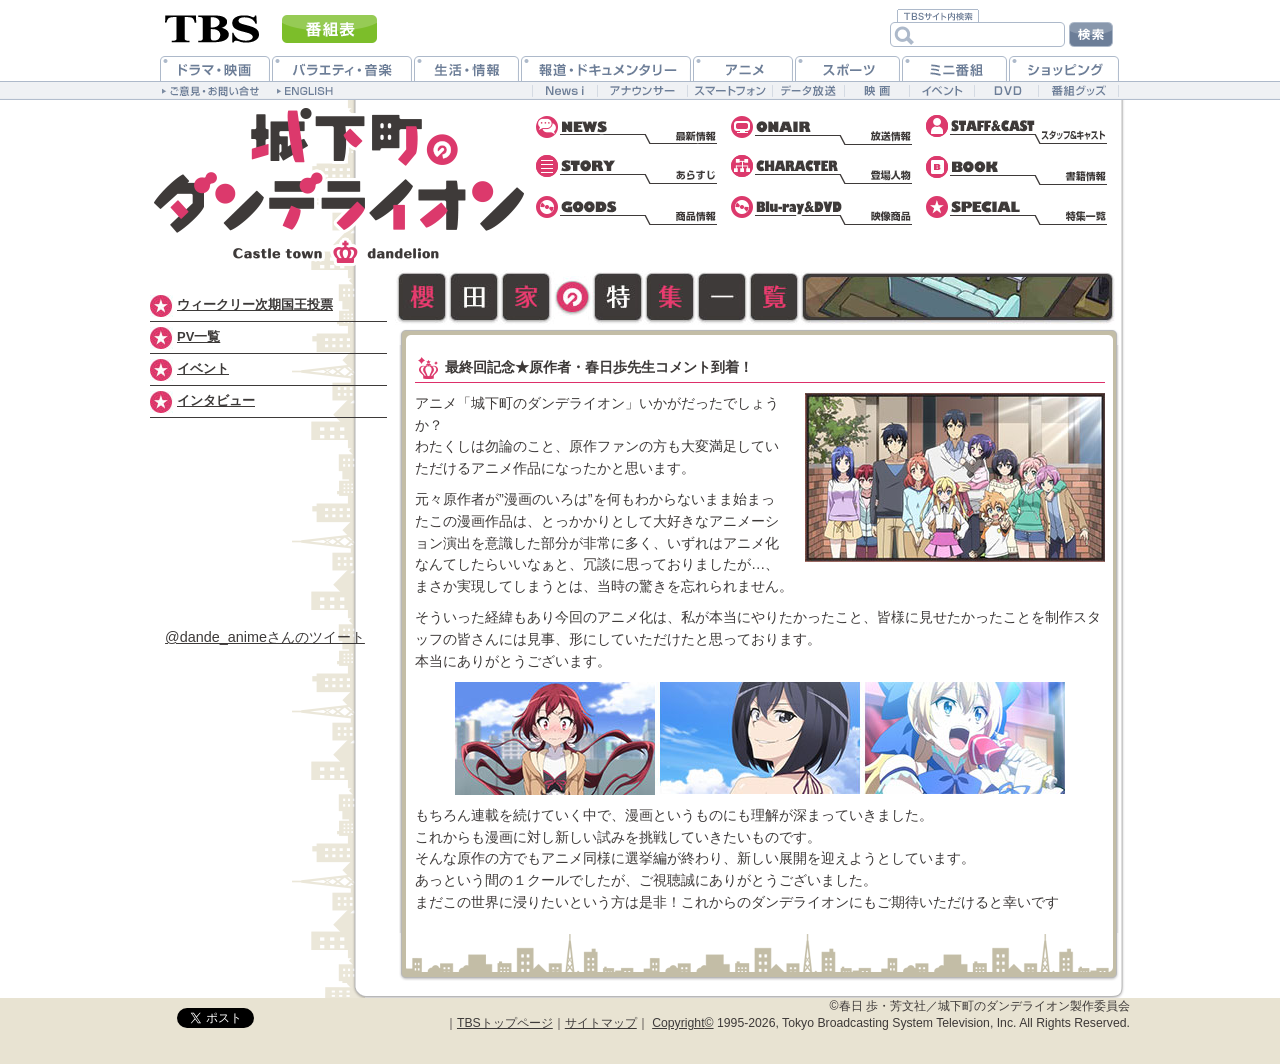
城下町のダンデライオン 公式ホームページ (340, 185)
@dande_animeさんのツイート (265, 637)
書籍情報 (1017, 170)
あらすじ (627, 170)
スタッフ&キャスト (1017, 130)
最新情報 (627, 130)
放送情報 (822, 130)
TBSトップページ (505, 1023)
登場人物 (822, 170)
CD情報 (627, 210)
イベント (203, 368)
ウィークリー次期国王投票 (255, 304)
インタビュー (216, 400)
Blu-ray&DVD (822, 210)
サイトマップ (601, 1023)
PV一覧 (198, 336)
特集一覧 (1017, 210)
